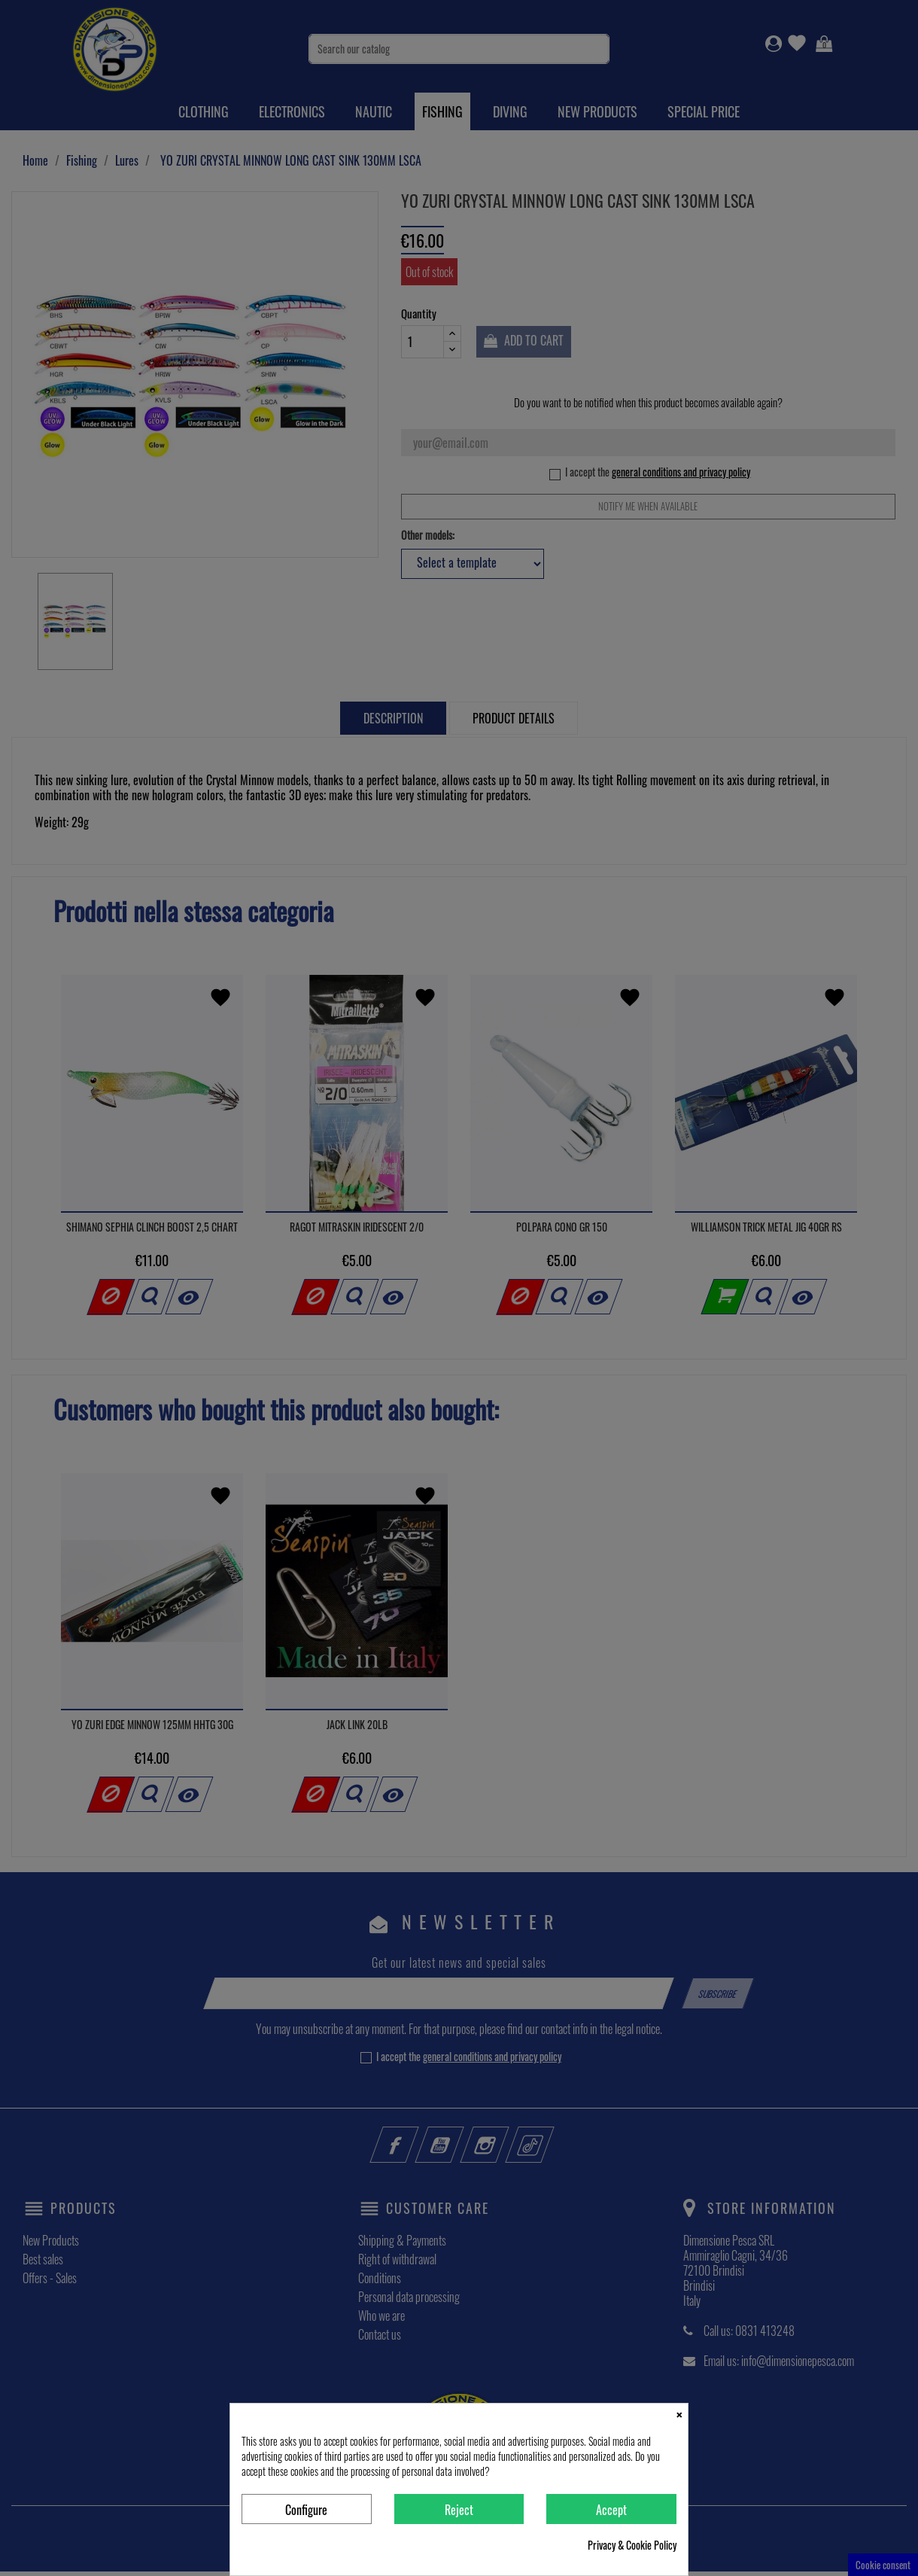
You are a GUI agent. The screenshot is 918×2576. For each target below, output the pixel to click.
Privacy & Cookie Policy (632, 2545)
